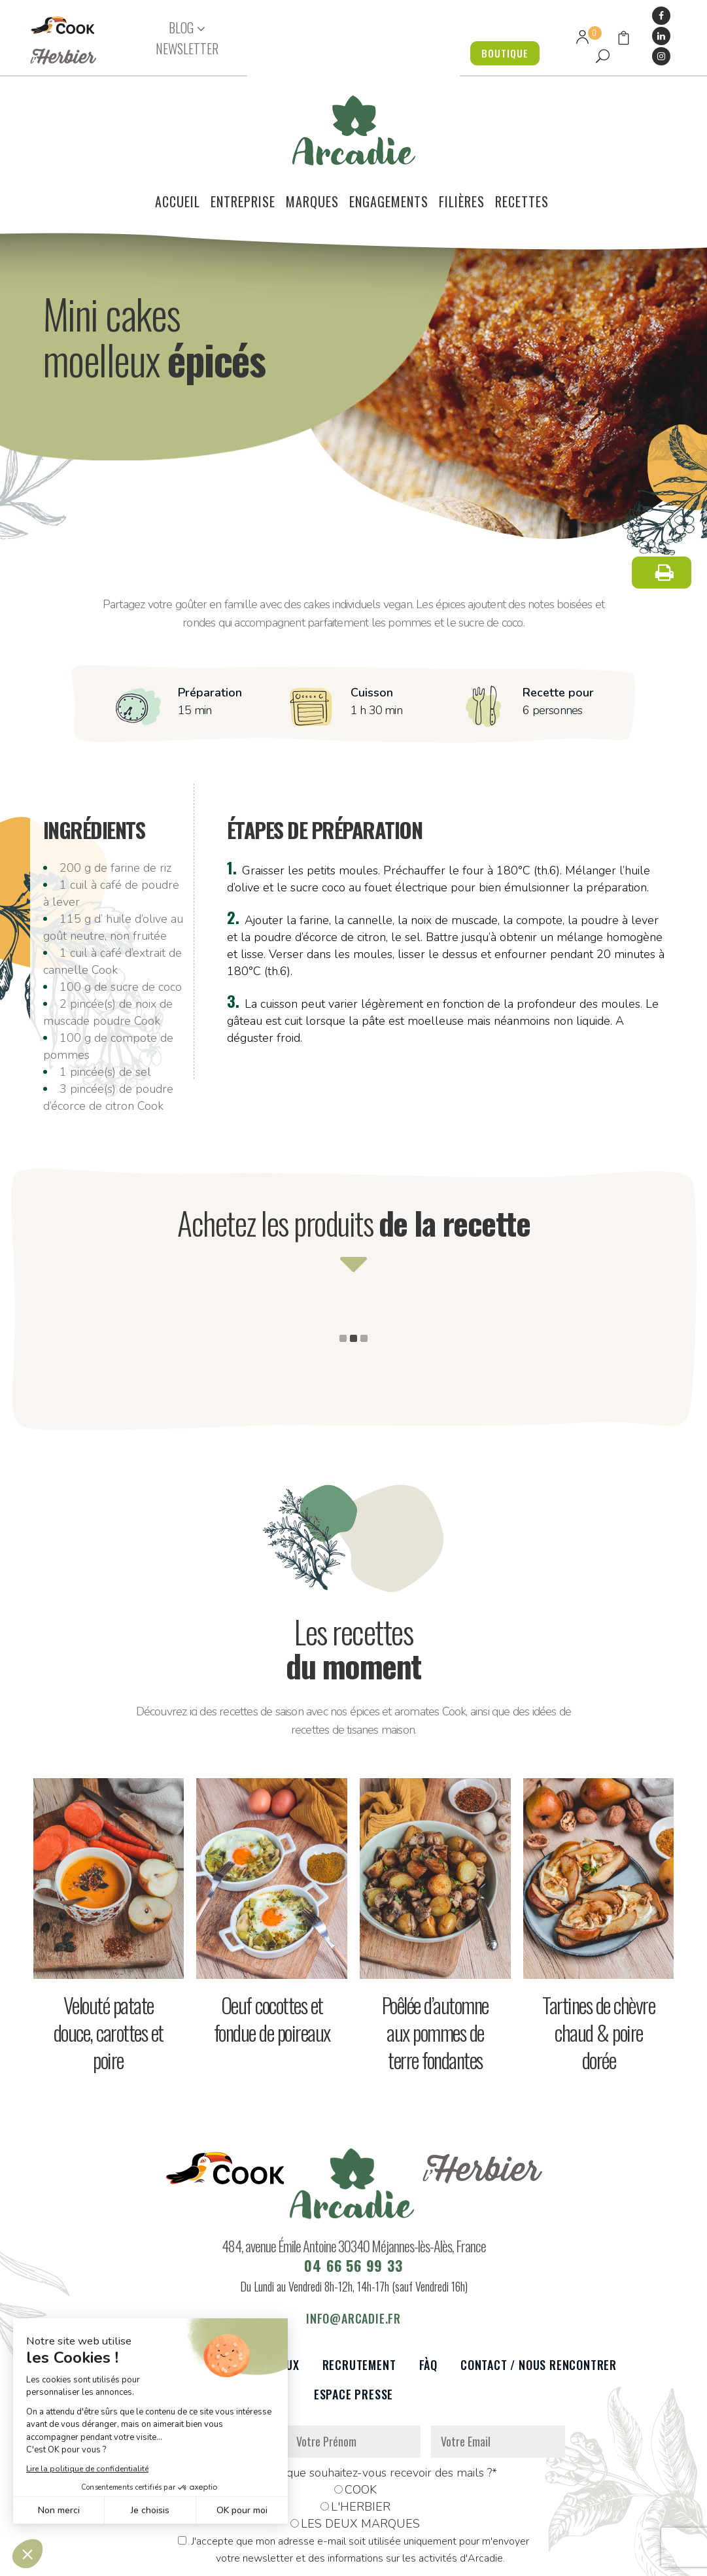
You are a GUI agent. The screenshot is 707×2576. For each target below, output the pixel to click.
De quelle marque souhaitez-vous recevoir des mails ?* (353, 2397)
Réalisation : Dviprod (396, 2559)
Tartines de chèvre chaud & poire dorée (598, 1956)
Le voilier (117, 2289)
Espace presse (353, 2318)
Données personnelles (201, 2559)
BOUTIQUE (501, 53)
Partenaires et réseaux (233, 2289)
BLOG (181, 27)
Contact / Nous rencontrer (538, 2289)
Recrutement (359, 2289)
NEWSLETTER (187, 48)
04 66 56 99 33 (353, 2189)
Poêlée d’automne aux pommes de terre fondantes (435, 1956)
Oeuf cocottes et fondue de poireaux (272, 1943)
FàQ (428, 2289)
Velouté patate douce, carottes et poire (109, 1956)
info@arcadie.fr (353, 2242)
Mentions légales (298, 2559)
